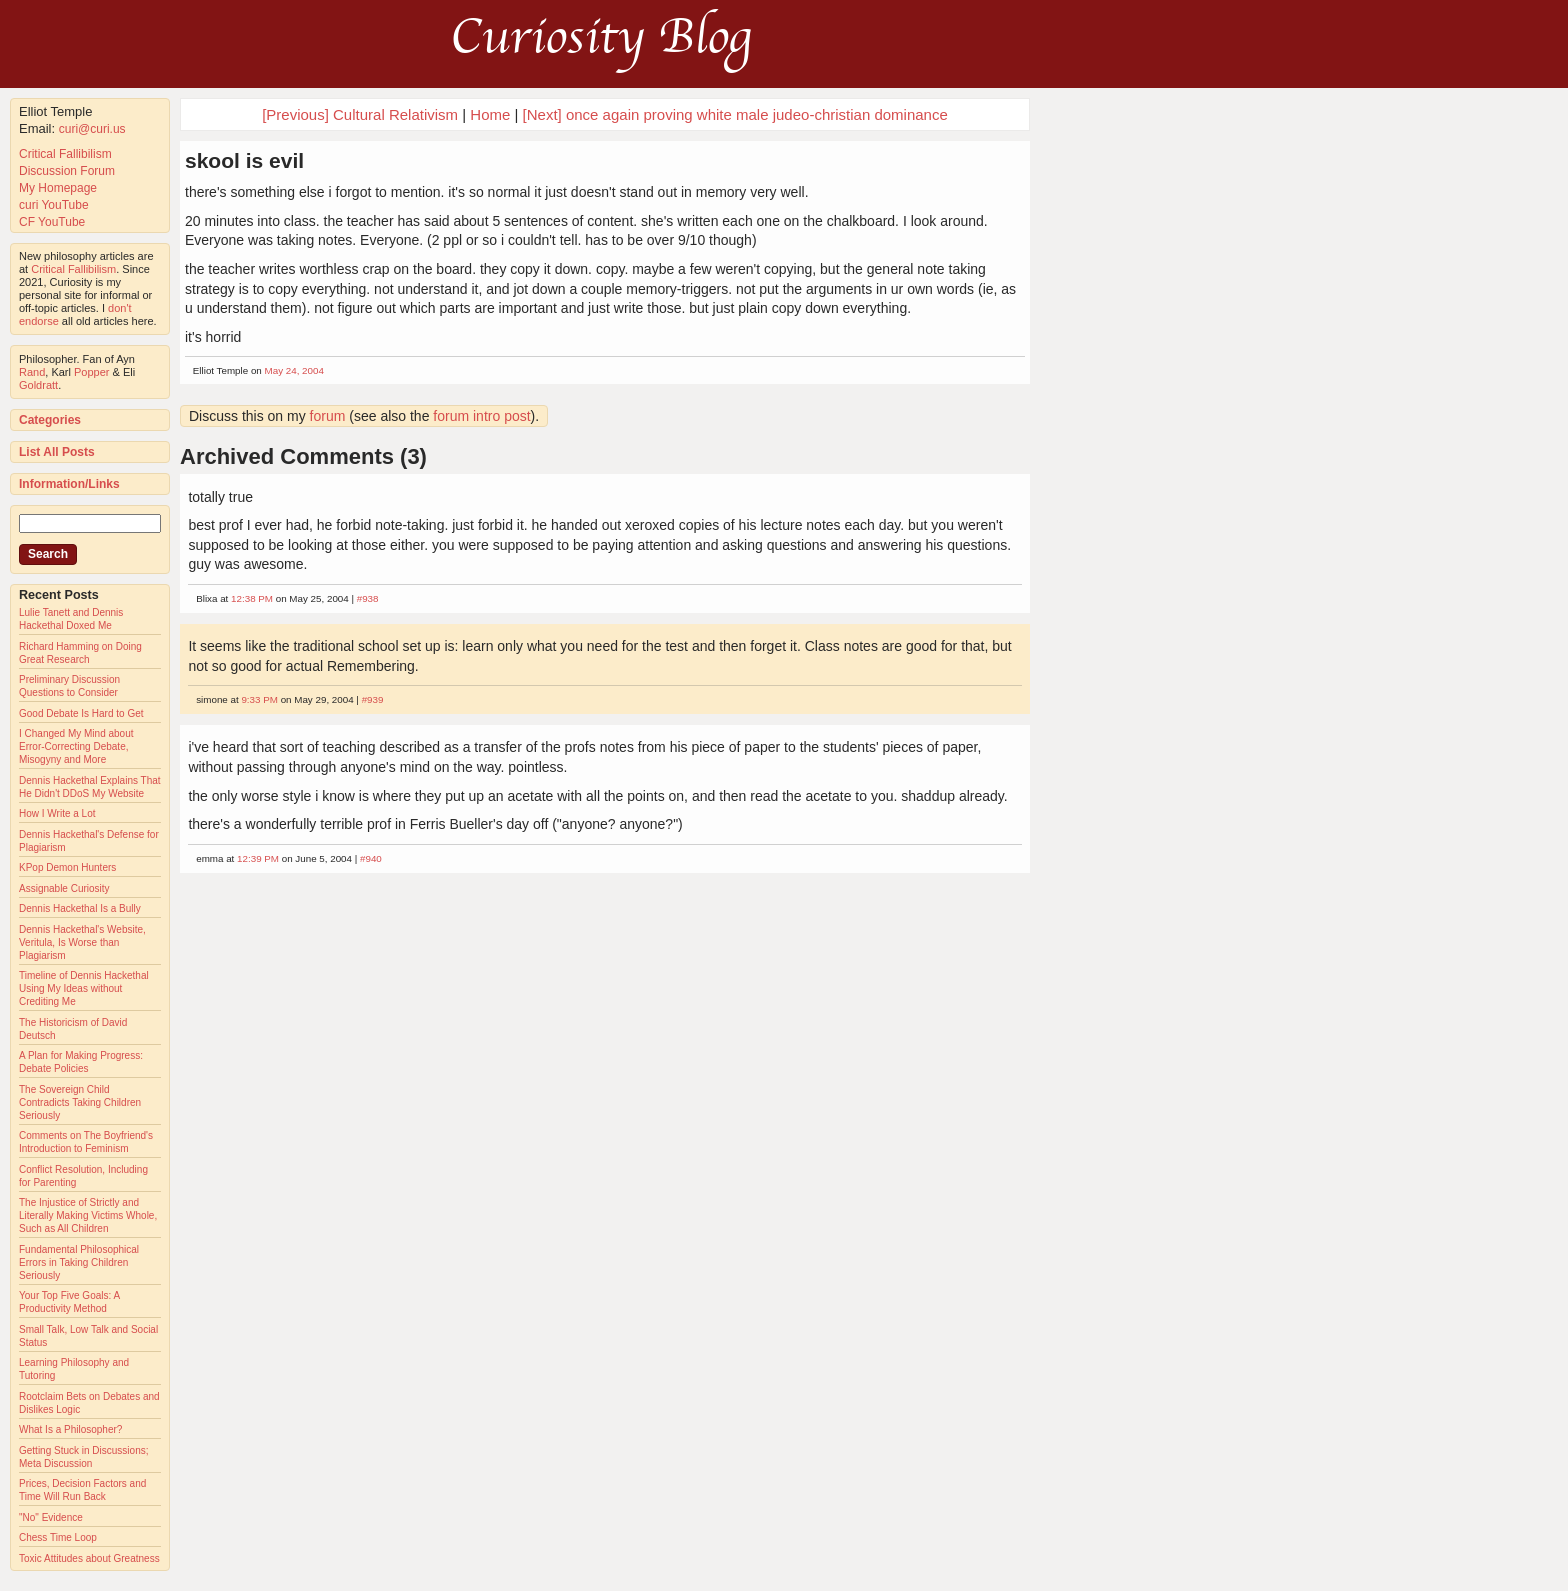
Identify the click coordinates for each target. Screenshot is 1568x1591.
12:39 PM (258, 858)
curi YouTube (54, 205)
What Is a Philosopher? (70, 1429)
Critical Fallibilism (65, 154)
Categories (50, 420)
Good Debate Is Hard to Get (81, 713)
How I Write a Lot (57, 813)
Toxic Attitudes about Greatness (89, 1558)
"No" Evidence (51, 1517)
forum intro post (481, 416)
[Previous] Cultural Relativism (360, 114)
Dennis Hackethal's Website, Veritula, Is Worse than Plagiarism (82, 942)
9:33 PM (259, 699)
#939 (373, 699)
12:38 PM (252, 598)
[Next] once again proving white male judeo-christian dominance (735, 114)
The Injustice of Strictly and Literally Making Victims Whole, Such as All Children (88, 1215)
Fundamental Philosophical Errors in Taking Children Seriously (79, 1262)
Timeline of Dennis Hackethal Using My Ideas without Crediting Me (84, 988)
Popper (91, 372)
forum (328, 416)
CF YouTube (52, 222)
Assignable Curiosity (64, 888)
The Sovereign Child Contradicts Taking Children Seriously (80, 1102)
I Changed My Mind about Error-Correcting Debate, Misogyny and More (76, 746)
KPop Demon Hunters (67, 867)
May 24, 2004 (294, 370)
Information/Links (69, 484)
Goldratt (38, 385)
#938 (368, 598)
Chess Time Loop (58, 1537)
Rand (32, 372)
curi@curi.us (92, 129)
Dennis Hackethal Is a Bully (80, 908)
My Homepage (58, 188)
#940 (371, 858)
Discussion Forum (67, 171)
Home (490, 114)
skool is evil (244, 160)
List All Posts (57, 452)
